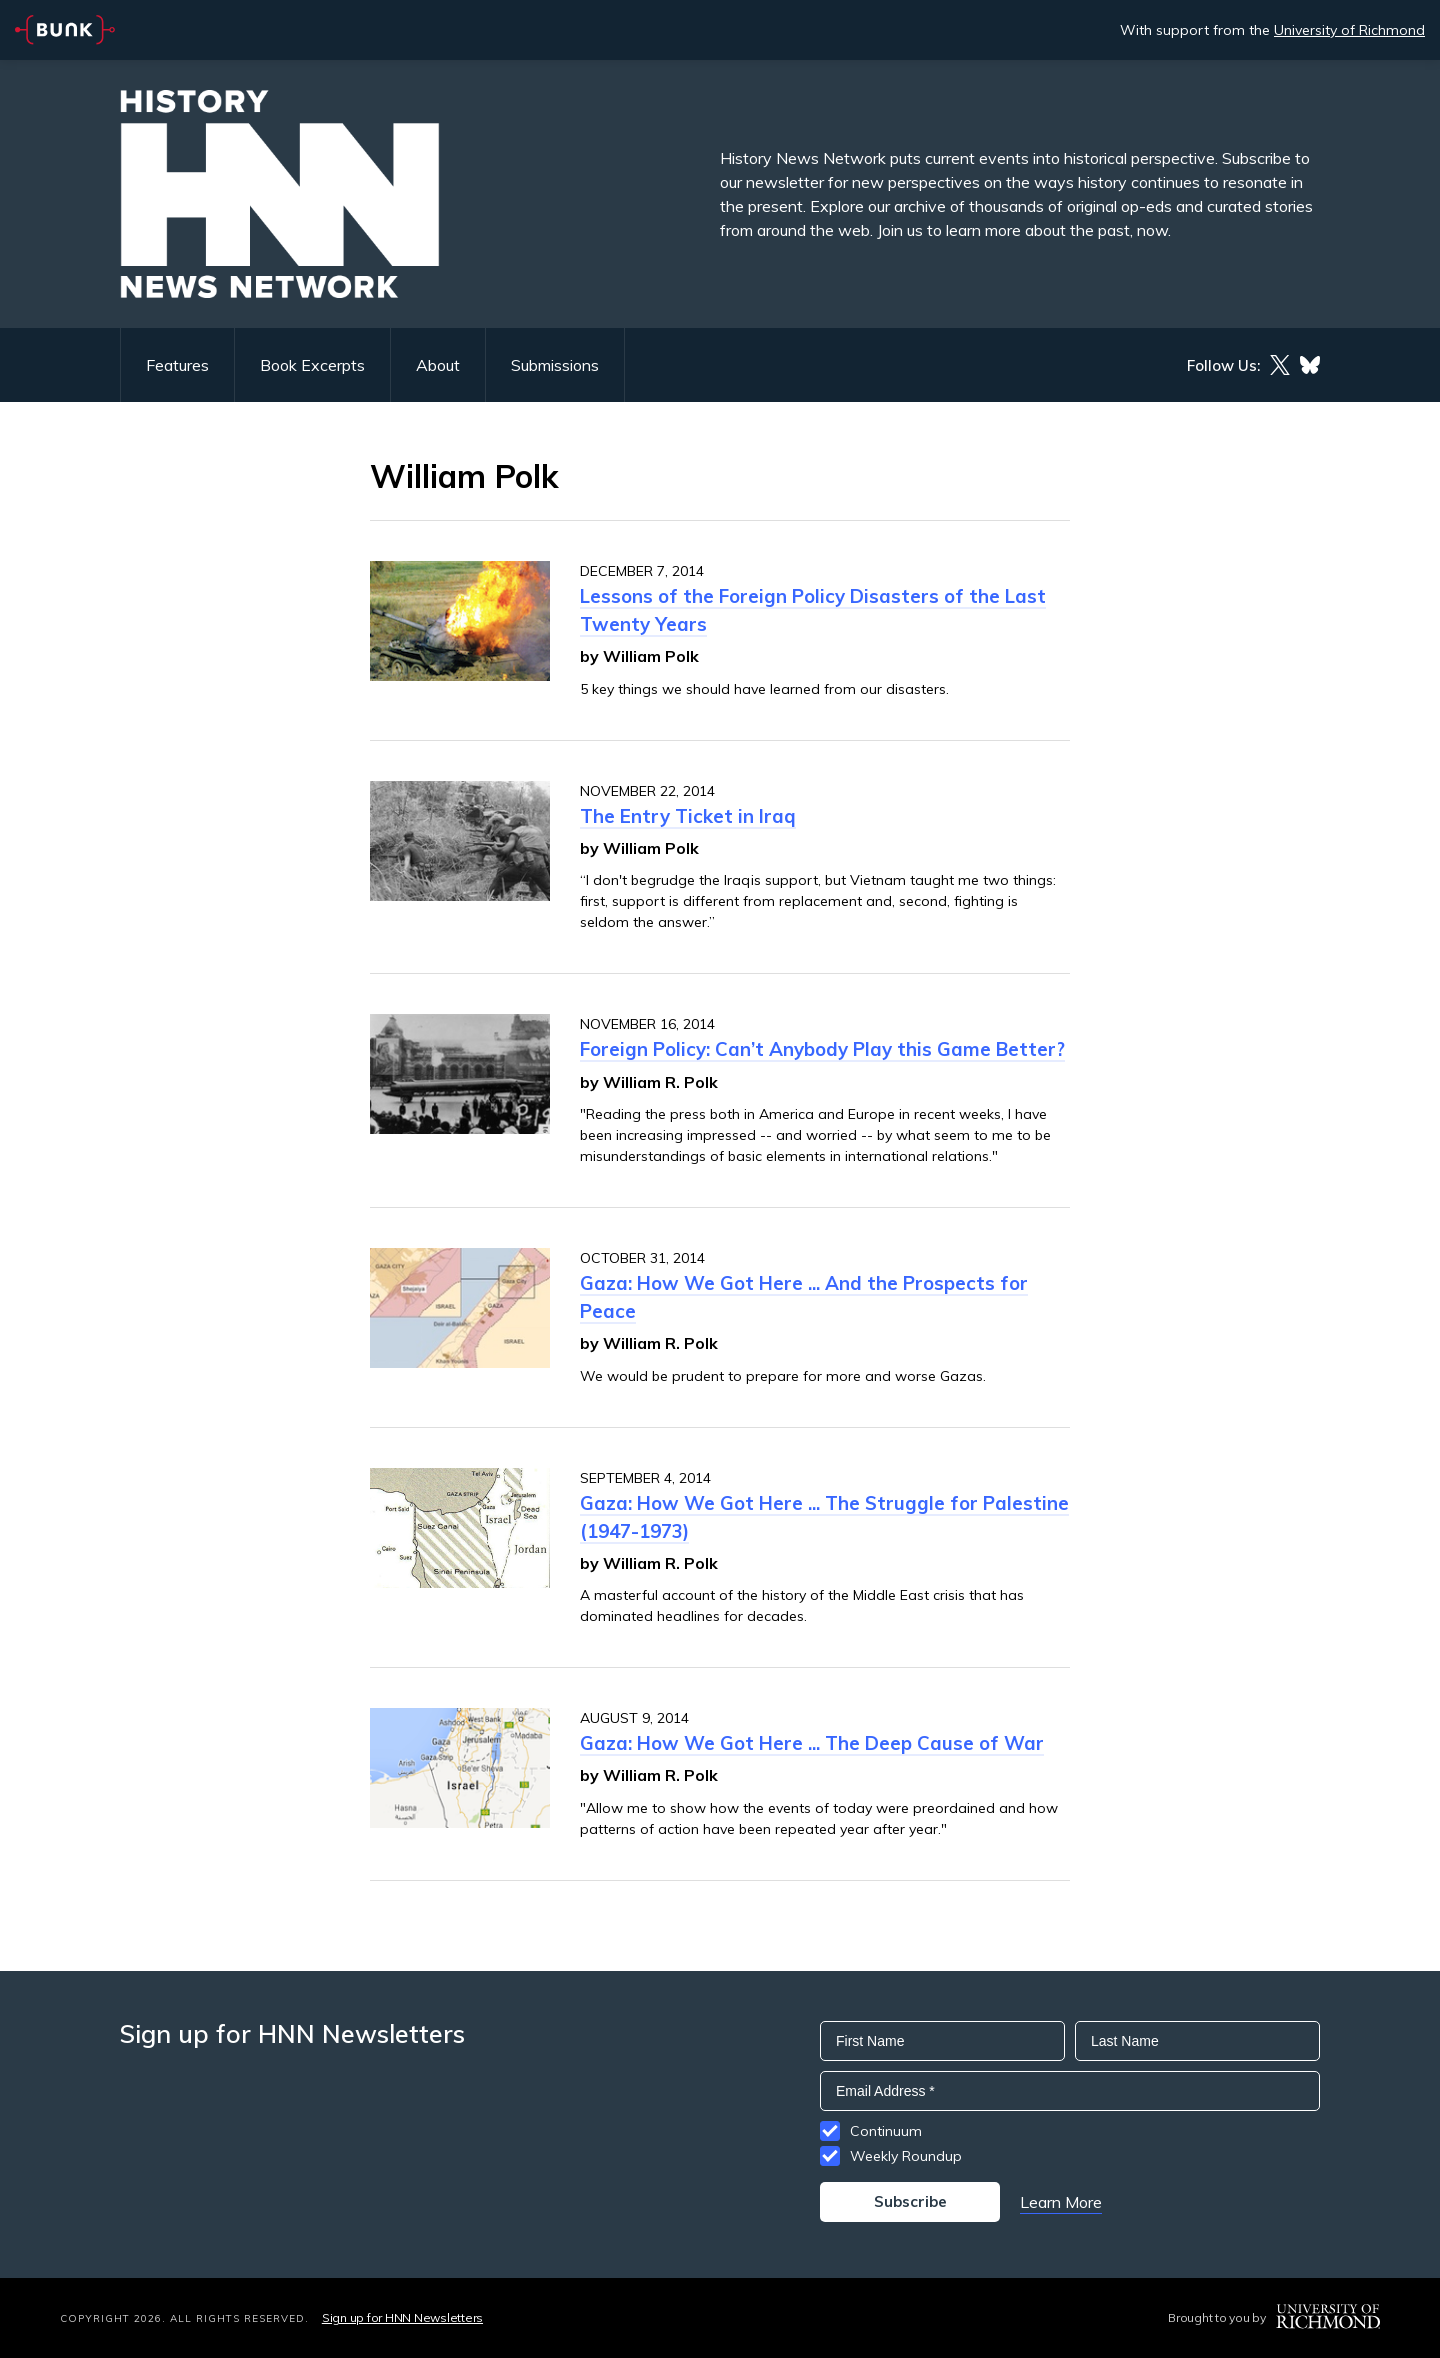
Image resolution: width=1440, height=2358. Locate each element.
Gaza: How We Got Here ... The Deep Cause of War (812, 1743)
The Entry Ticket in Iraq (688, 816)
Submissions (555, 365)
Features (177, 365)
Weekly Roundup (906, 2156)
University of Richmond (1349, 30)
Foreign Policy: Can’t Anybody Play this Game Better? (822, 1049)
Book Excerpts (312, 365)
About (438, 365)
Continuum (886, 2131)
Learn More (1061, 2202)
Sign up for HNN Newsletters (402, 2317)
